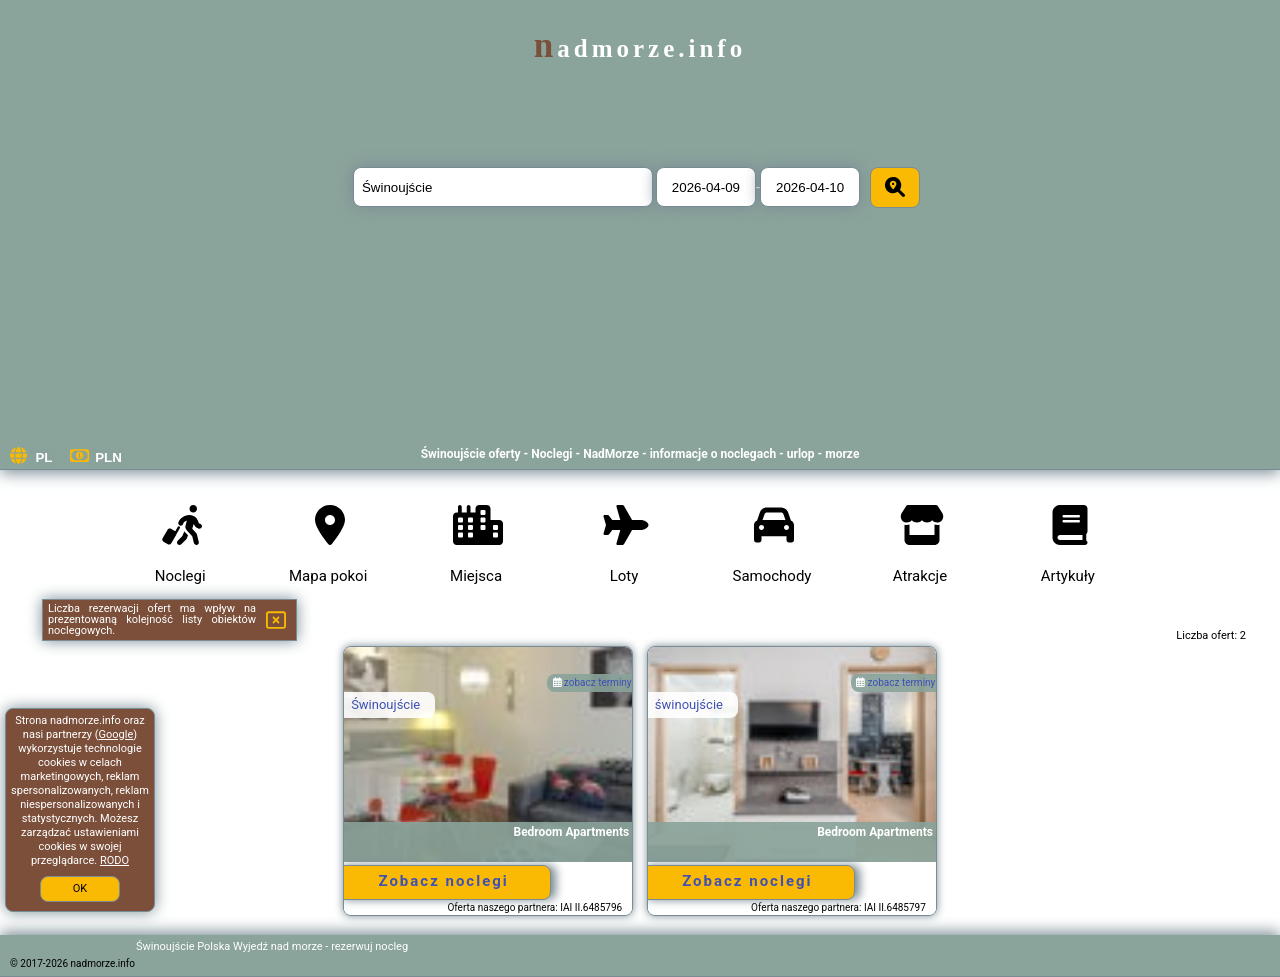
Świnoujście (385, 704)
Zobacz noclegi (443, 881)
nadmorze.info (640, 48)
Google (116, 734)
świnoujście (689, 704)
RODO (114, 860)
